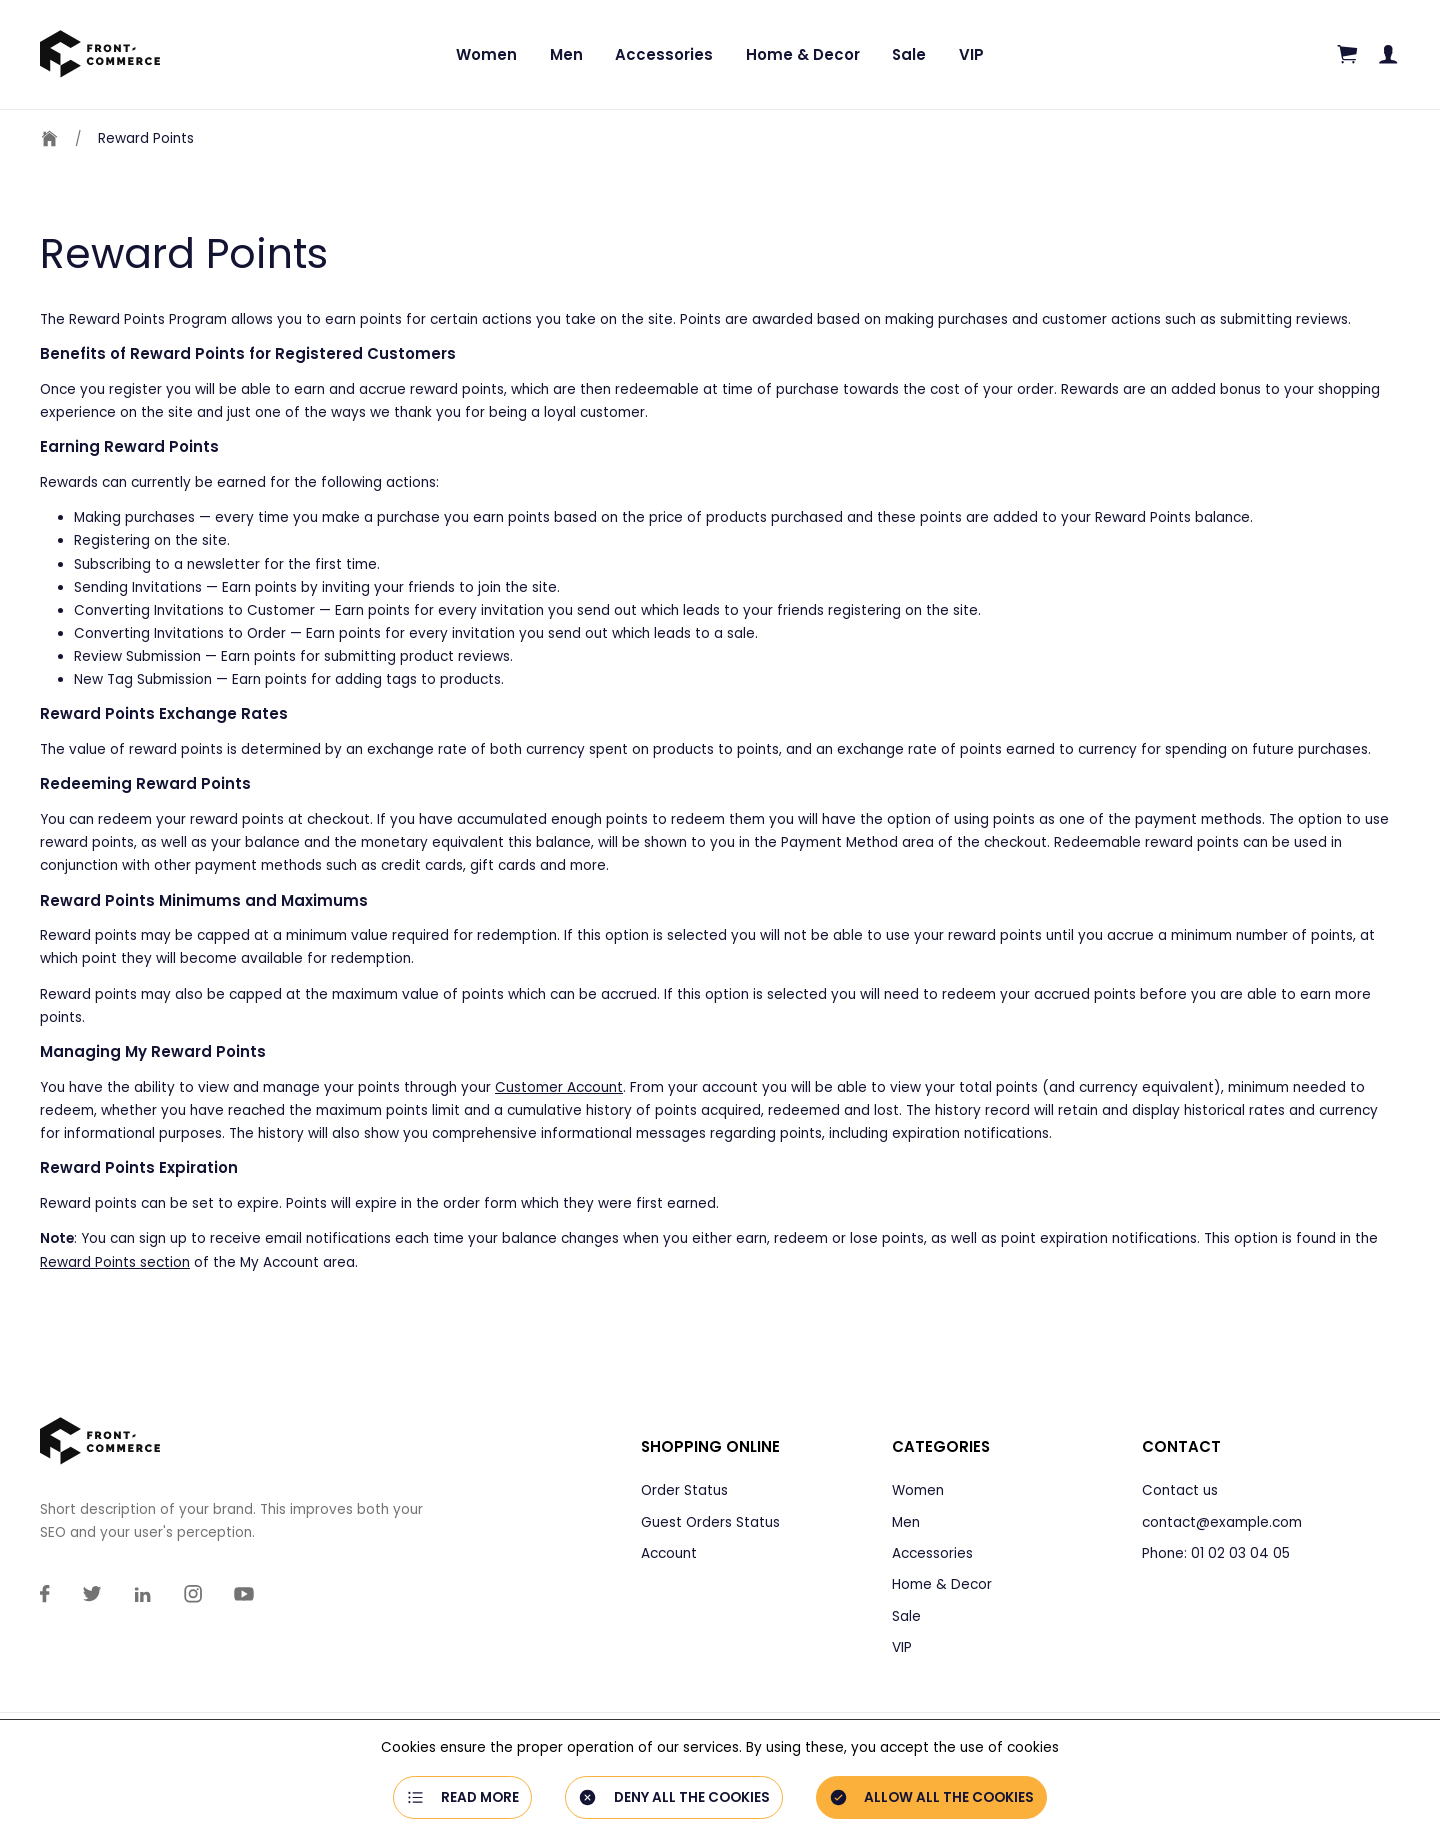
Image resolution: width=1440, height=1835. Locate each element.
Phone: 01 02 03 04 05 (1216, 1553)
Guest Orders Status (710, 1522)
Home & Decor (803, 54)
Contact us (1180, 1490)
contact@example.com (1222, 1522)
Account (669, 1553)
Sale (909, 54)
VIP (971, 54)
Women (486, 54)
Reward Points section (115, 1262)
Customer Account (559, 1087)
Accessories (664, 54)
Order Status (684, 1490)
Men (566, 54)
